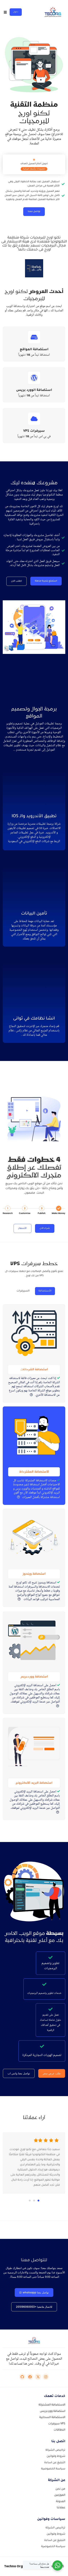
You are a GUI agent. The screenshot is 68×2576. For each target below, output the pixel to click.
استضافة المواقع (34, 349)
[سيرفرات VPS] (34, 419)
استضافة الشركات (34, 1369)
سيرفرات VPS (34, 431)
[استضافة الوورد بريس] (34, 378)
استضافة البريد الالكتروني (34, 1783)
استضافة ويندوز (34, 1574)
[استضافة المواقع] (34, 337)
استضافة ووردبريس (34, 1677)
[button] (38, 2200)
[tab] (45, 1291)
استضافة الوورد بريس (34, 390)
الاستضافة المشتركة (34, 1472)
